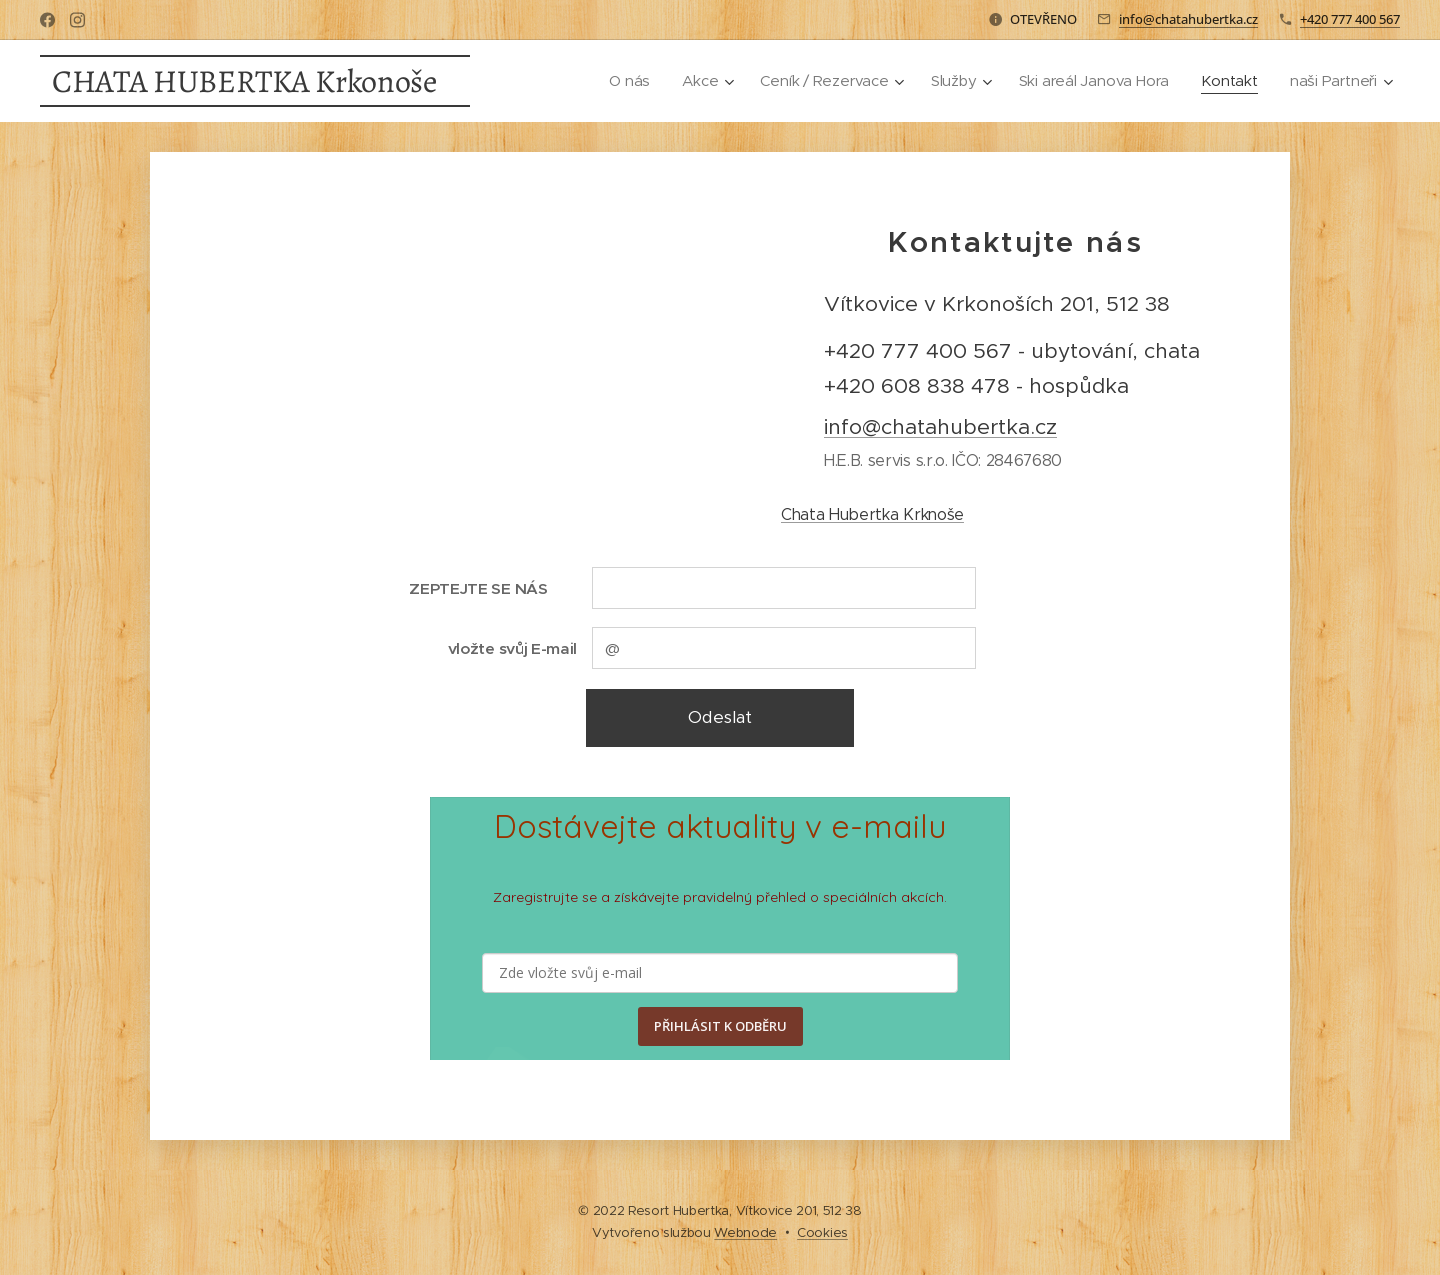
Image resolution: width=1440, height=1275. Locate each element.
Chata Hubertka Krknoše (872, 514)
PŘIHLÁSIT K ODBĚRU (720, 1026)
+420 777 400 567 (1350, 19)
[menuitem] (620, 81)
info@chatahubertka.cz (1188, 19)
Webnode (745, 1232)
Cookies (822, 1232)
